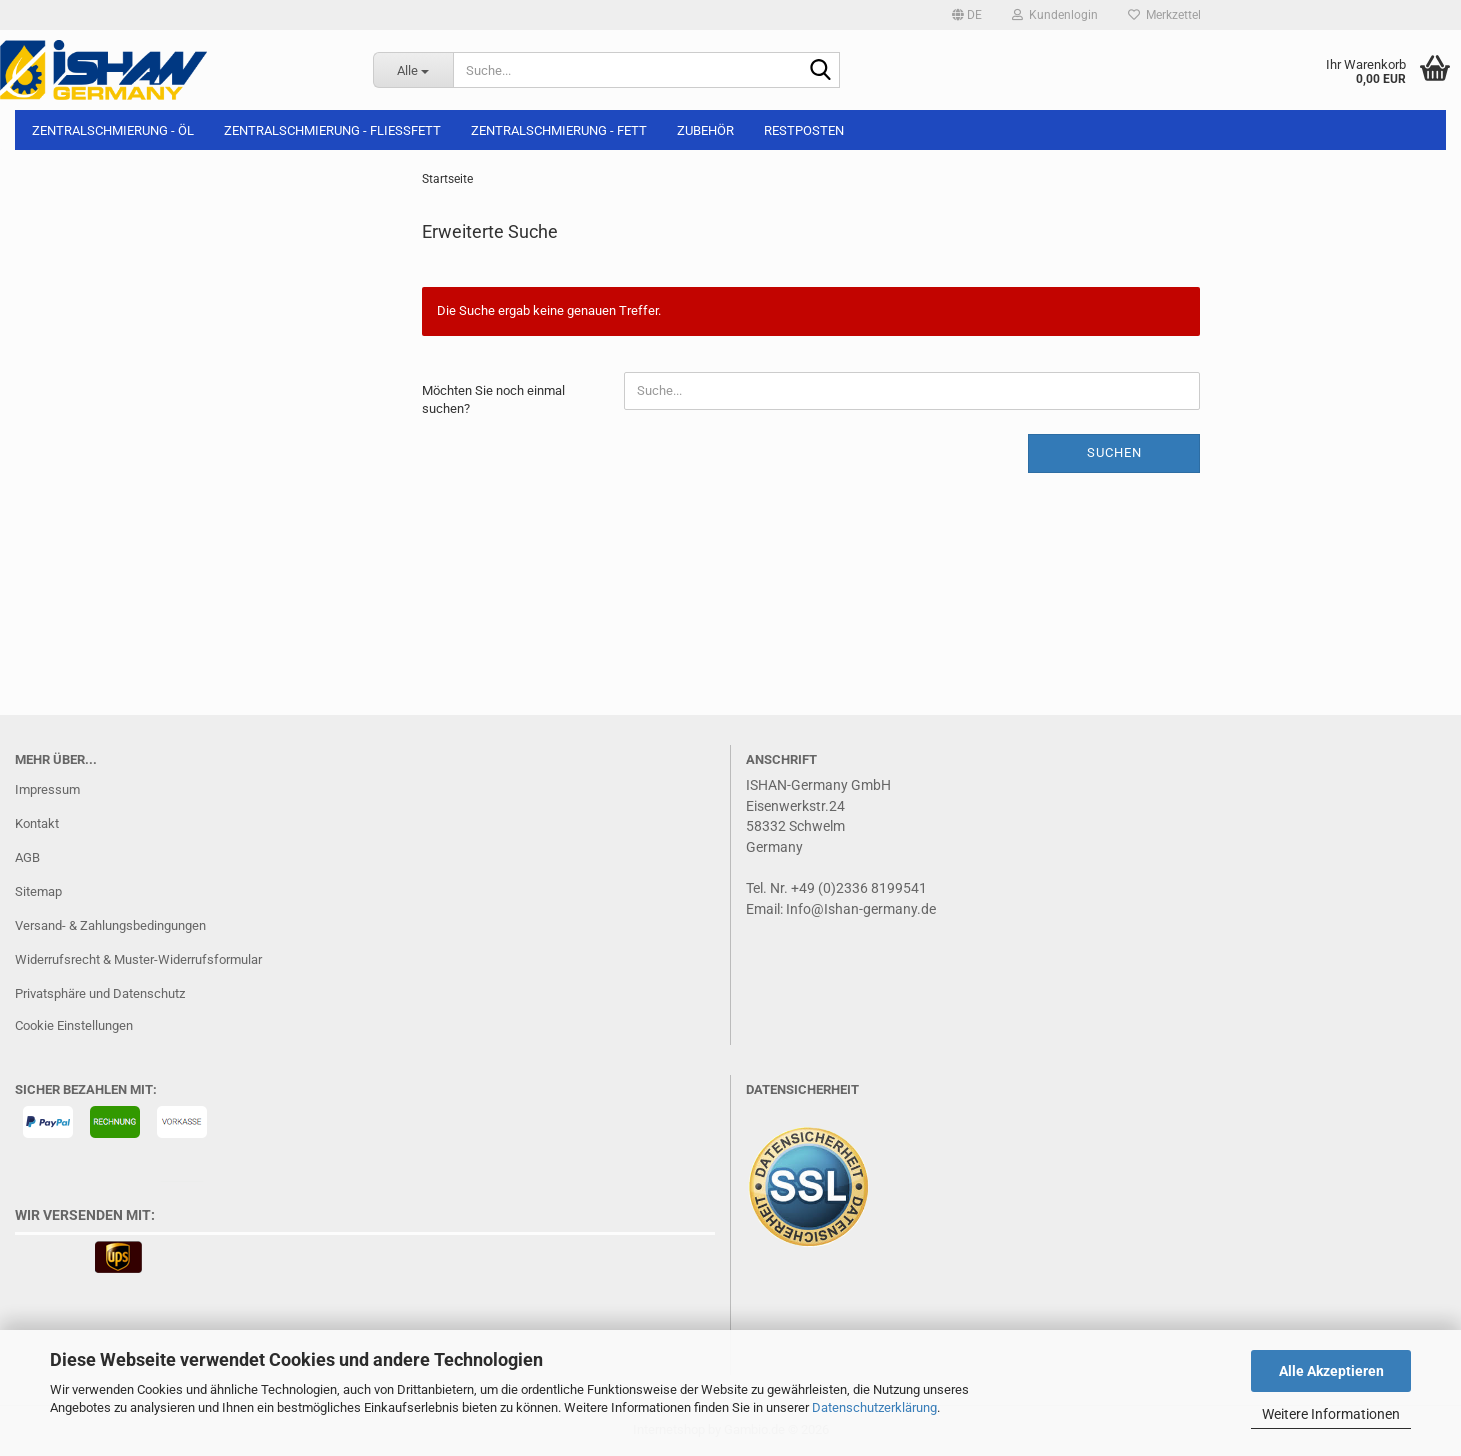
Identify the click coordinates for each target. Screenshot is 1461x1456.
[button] (967, 15)
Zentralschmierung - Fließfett (332, 130)
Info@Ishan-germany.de (861, 909)
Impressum (47, 789)
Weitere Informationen (1331, 1414)
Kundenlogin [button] (1055, 15)
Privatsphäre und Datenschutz (100, 993)
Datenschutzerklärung (874, 1407)
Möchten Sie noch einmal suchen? (493, 400)
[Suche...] (413, 70)
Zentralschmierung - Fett (559, 130)
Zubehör (705, 130)
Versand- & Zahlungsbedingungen (110, 925)
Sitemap (38, 891)
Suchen (1114, 452)
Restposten (804, 130)
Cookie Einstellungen (74, 1025)
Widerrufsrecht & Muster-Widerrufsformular (138, 959)
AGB (27, 857)
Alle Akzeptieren (1331, 1371)
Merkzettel (1164, 15)
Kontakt (37, 823)
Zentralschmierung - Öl (113, 130)
